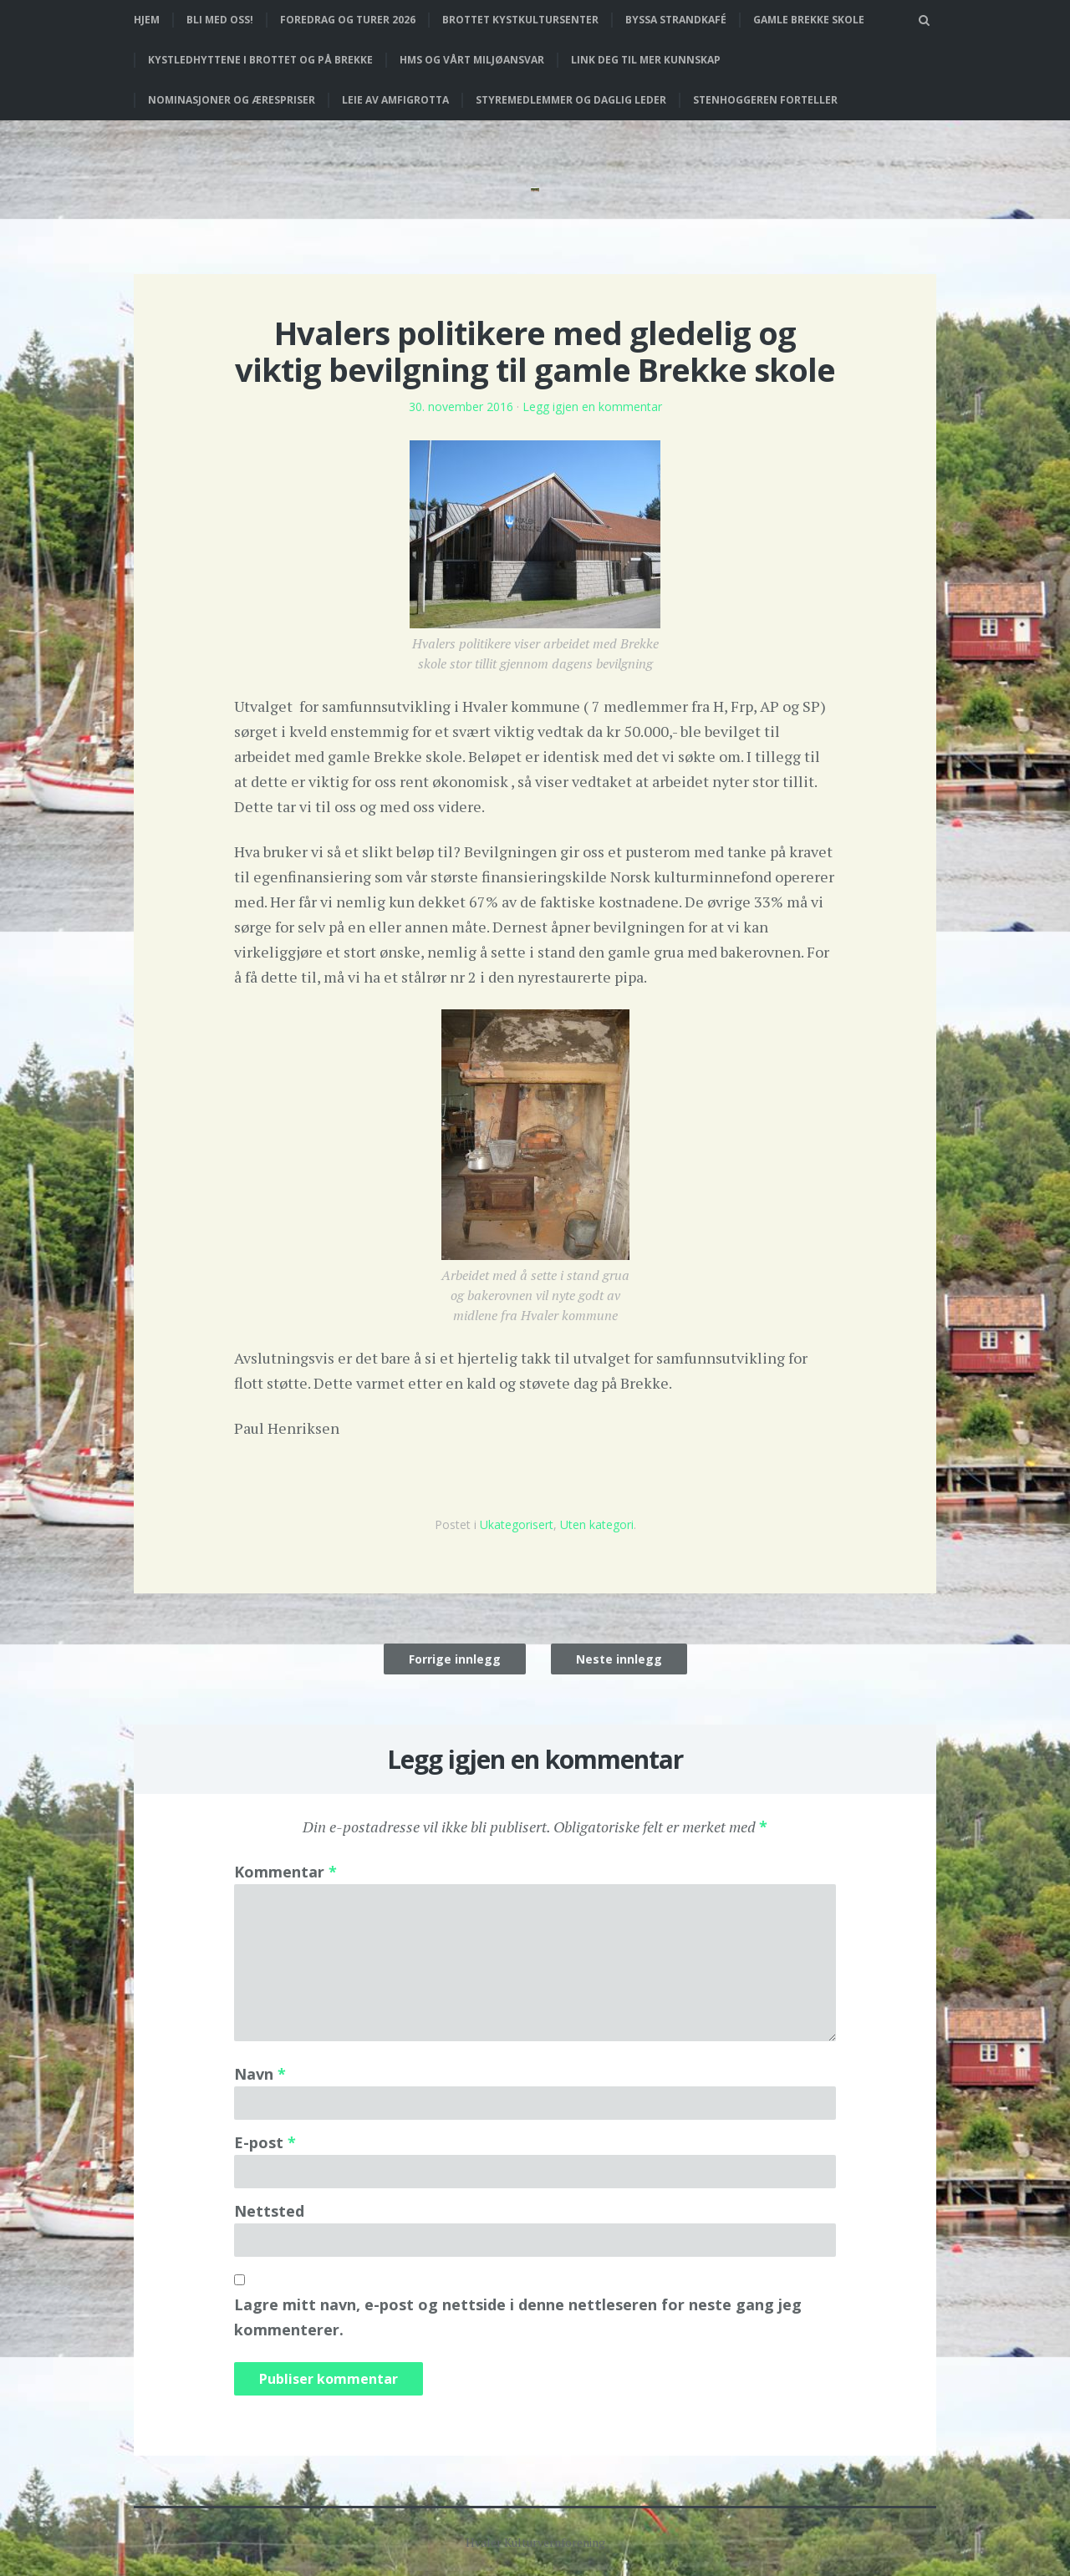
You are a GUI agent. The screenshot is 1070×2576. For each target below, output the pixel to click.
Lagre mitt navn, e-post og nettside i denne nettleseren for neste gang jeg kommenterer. (518, 2317)
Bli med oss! (219, 20)
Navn (260, 2074)
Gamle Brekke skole (808, 20)
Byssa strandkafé (675, 20)
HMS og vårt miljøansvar (472, 60)
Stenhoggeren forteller (765, 100)
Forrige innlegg (455, 1659)
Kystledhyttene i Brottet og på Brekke (260, 60)
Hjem (147, 20)
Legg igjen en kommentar (592, 406)
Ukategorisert (516, 1524)
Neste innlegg (619, 1659)
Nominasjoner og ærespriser (231, 100)
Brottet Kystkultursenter (520, 20)
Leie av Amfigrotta (395, 100)
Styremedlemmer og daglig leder (571, 100)
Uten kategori (597, 1524)
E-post (265, 2142)
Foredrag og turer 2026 (347, 20)
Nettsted (269, 2211)
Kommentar (285, 1872)
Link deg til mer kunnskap (646, 60)
